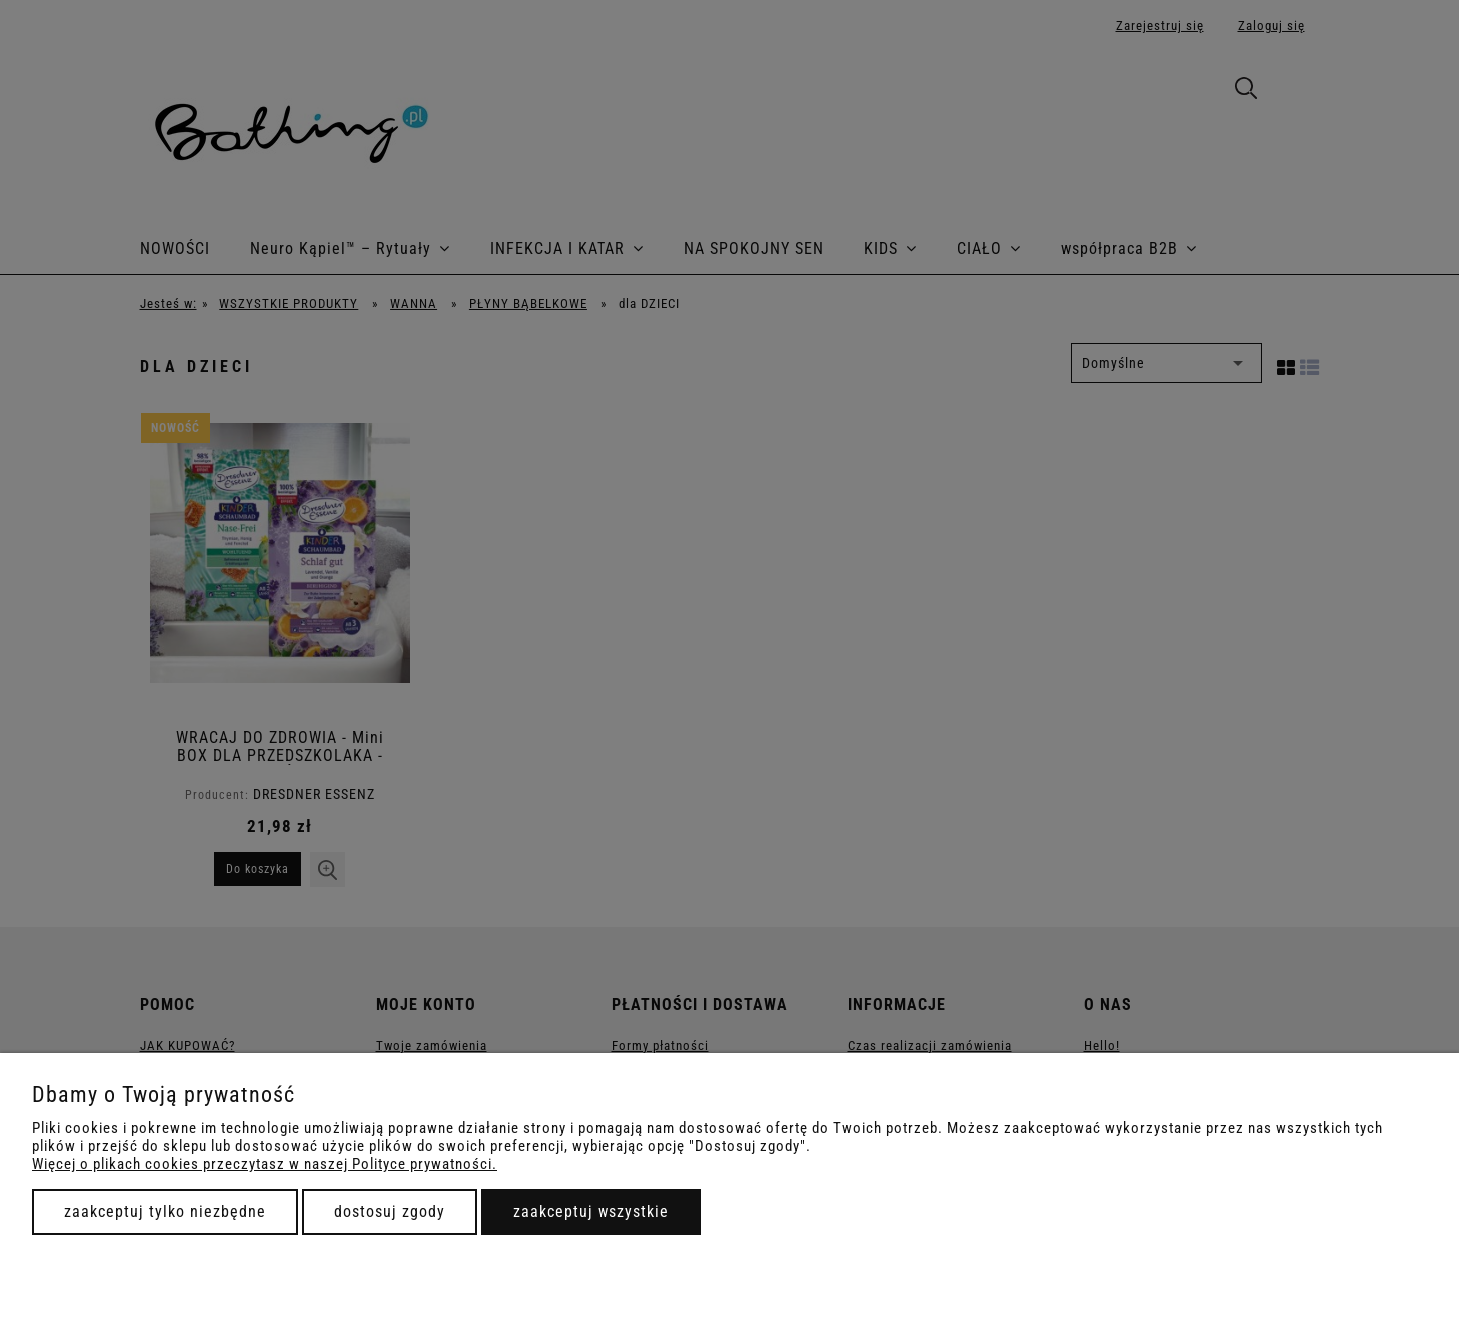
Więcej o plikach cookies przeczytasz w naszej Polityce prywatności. (264, 1164)
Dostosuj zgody (389, 1211)
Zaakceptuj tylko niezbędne (165, 1211)
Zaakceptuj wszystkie (591, 1211)
